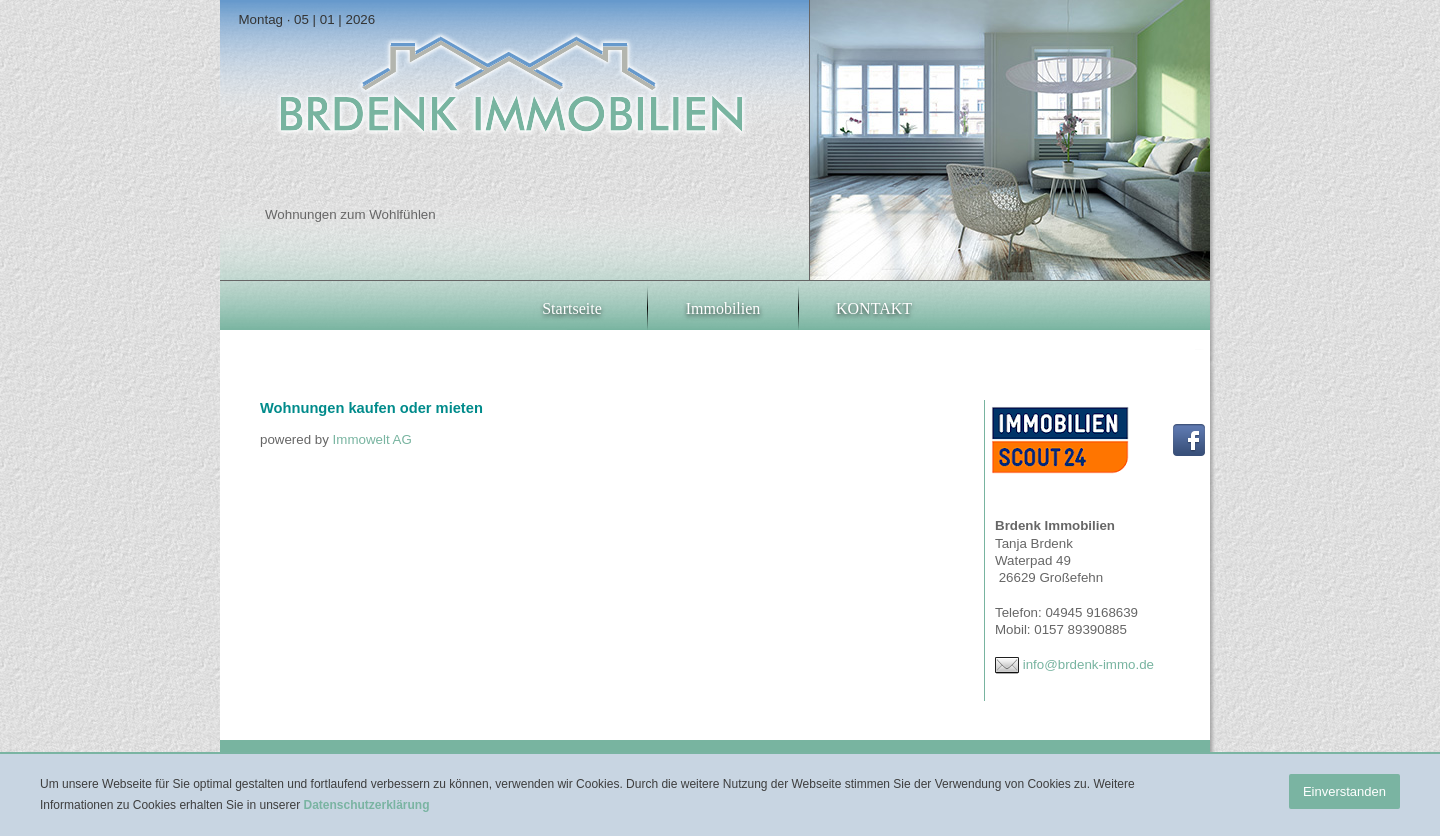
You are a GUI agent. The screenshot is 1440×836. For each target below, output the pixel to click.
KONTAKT (874, 308)
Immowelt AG (372, 439)
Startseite (572, 308)
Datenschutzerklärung (366, 805)
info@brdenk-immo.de (1088, 664)
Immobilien (723, 308)
